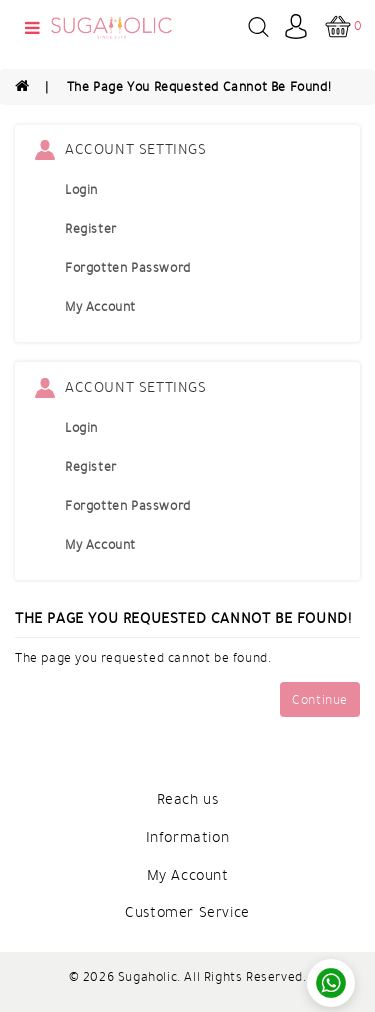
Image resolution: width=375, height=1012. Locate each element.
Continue (320, 700)
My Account (100, 307)
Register (91, 229)
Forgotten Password (128, 268)
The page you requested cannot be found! (199, 87)
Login (81, 190)
